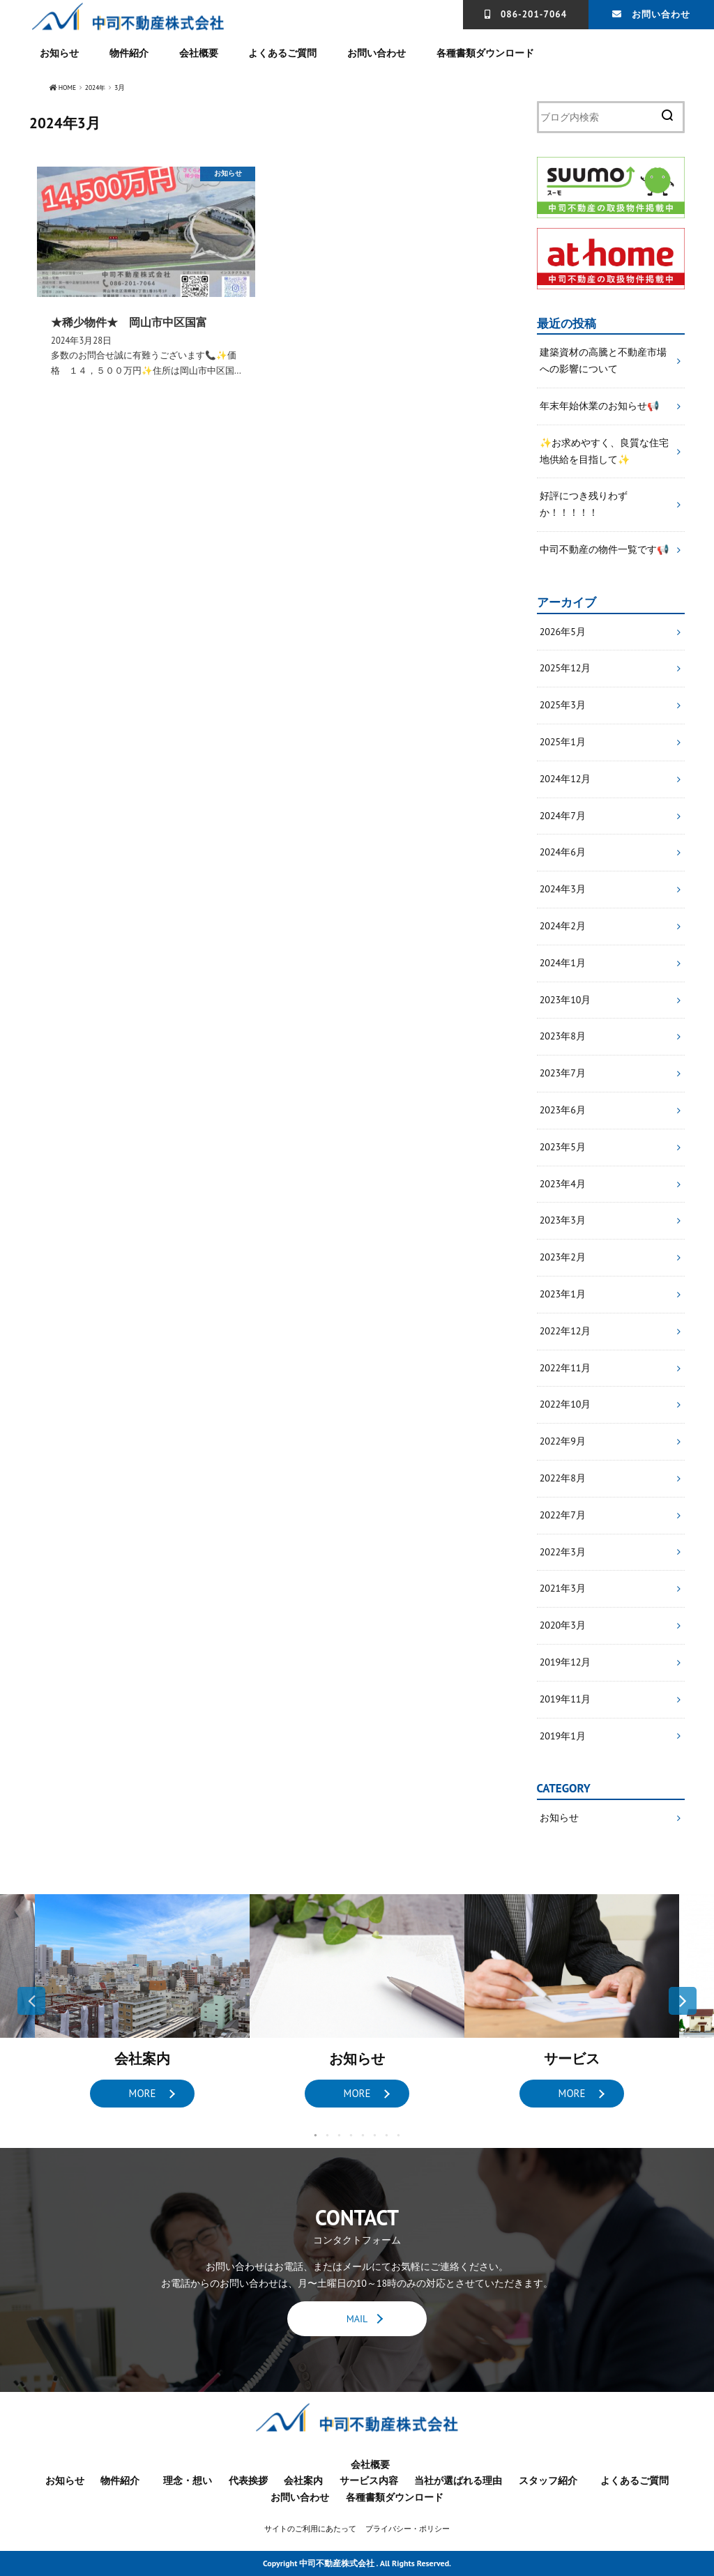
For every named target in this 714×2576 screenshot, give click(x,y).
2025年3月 (563, 705)
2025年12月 (565, 668)
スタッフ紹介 (548, 2481)
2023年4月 (563, 1184)
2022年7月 (563, 1515)
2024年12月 (565, 778)
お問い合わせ (661, 14)
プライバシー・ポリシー (407, 2529)
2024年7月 (563, 815)
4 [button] (351, 2136)
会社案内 (303, 2481)
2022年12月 (565, 1331)
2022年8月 (563, 1478)
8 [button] (398, 2136)
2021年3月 (563, 1589)
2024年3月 (563, 889)
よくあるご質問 (282, 53)
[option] (142, 2001)
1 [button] (315, 2136)
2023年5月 (563, 1147)
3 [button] (339, 2136)
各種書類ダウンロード (485, 53)
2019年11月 (565, 1699)
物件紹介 (129, 53)
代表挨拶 (248, 2481)
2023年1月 (563, 1294)
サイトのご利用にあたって (310, 2529)
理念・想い (187, 2481)
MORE (142, 2094)
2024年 (97, 88)
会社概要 (198, 53)
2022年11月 (565, 1368)
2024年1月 (563, 963)
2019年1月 (563, 1736)
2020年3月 (563, 1625)
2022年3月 (563, 1552)
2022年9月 (563, 1441)
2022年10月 (565, 1404)
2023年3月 (563, 1220)
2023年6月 (563, 1110)
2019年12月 (565, 1662)
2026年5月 (563, 631)
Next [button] (683, 2001)
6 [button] (375, 2136)
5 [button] (363, 2136)
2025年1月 (563, 742)
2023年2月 (563, 1257)
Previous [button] (31, 2001)
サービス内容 (369, 2481)
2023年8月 (563, 1036)
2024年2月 (563, 926)
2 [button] (327, 2136)
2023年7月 (563, 1073)
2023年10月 (565, 999)
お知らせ (59, 53)
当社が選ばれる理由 (458, 2481)
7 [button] (386, 2136)
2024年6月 (563, 852)
